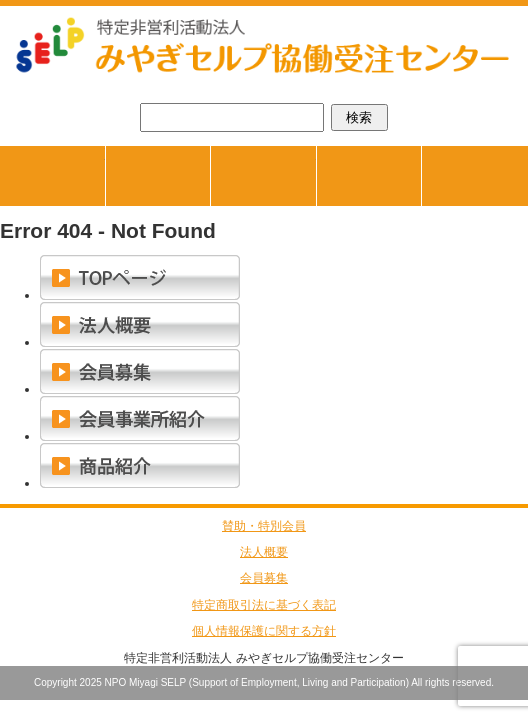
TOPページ (105, 153)
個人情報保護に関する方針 (264, 631)
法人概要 (264, 552)
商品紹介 (316, 153)
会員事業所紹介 (421, 153)
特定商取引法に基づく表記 (264, 605)
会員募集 (264, 578)
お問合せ (475, 176)
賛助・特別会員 (264, 526)
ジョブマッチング (210, 153)
